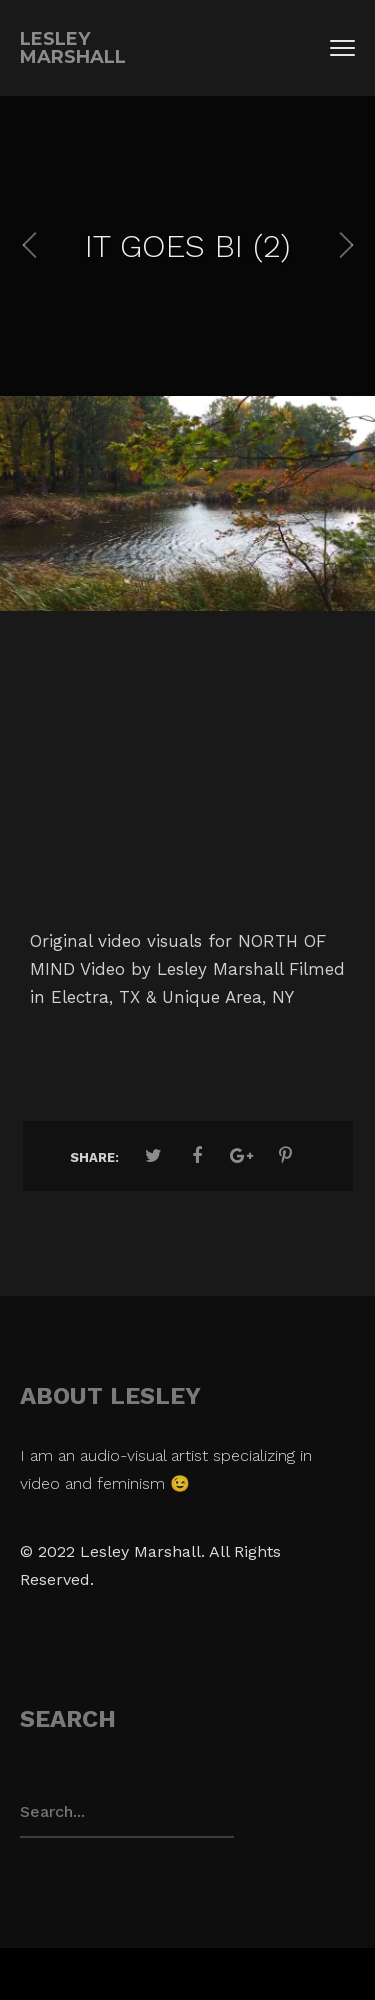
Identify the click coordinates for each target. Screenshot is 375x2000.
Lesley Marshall (73, 48)
